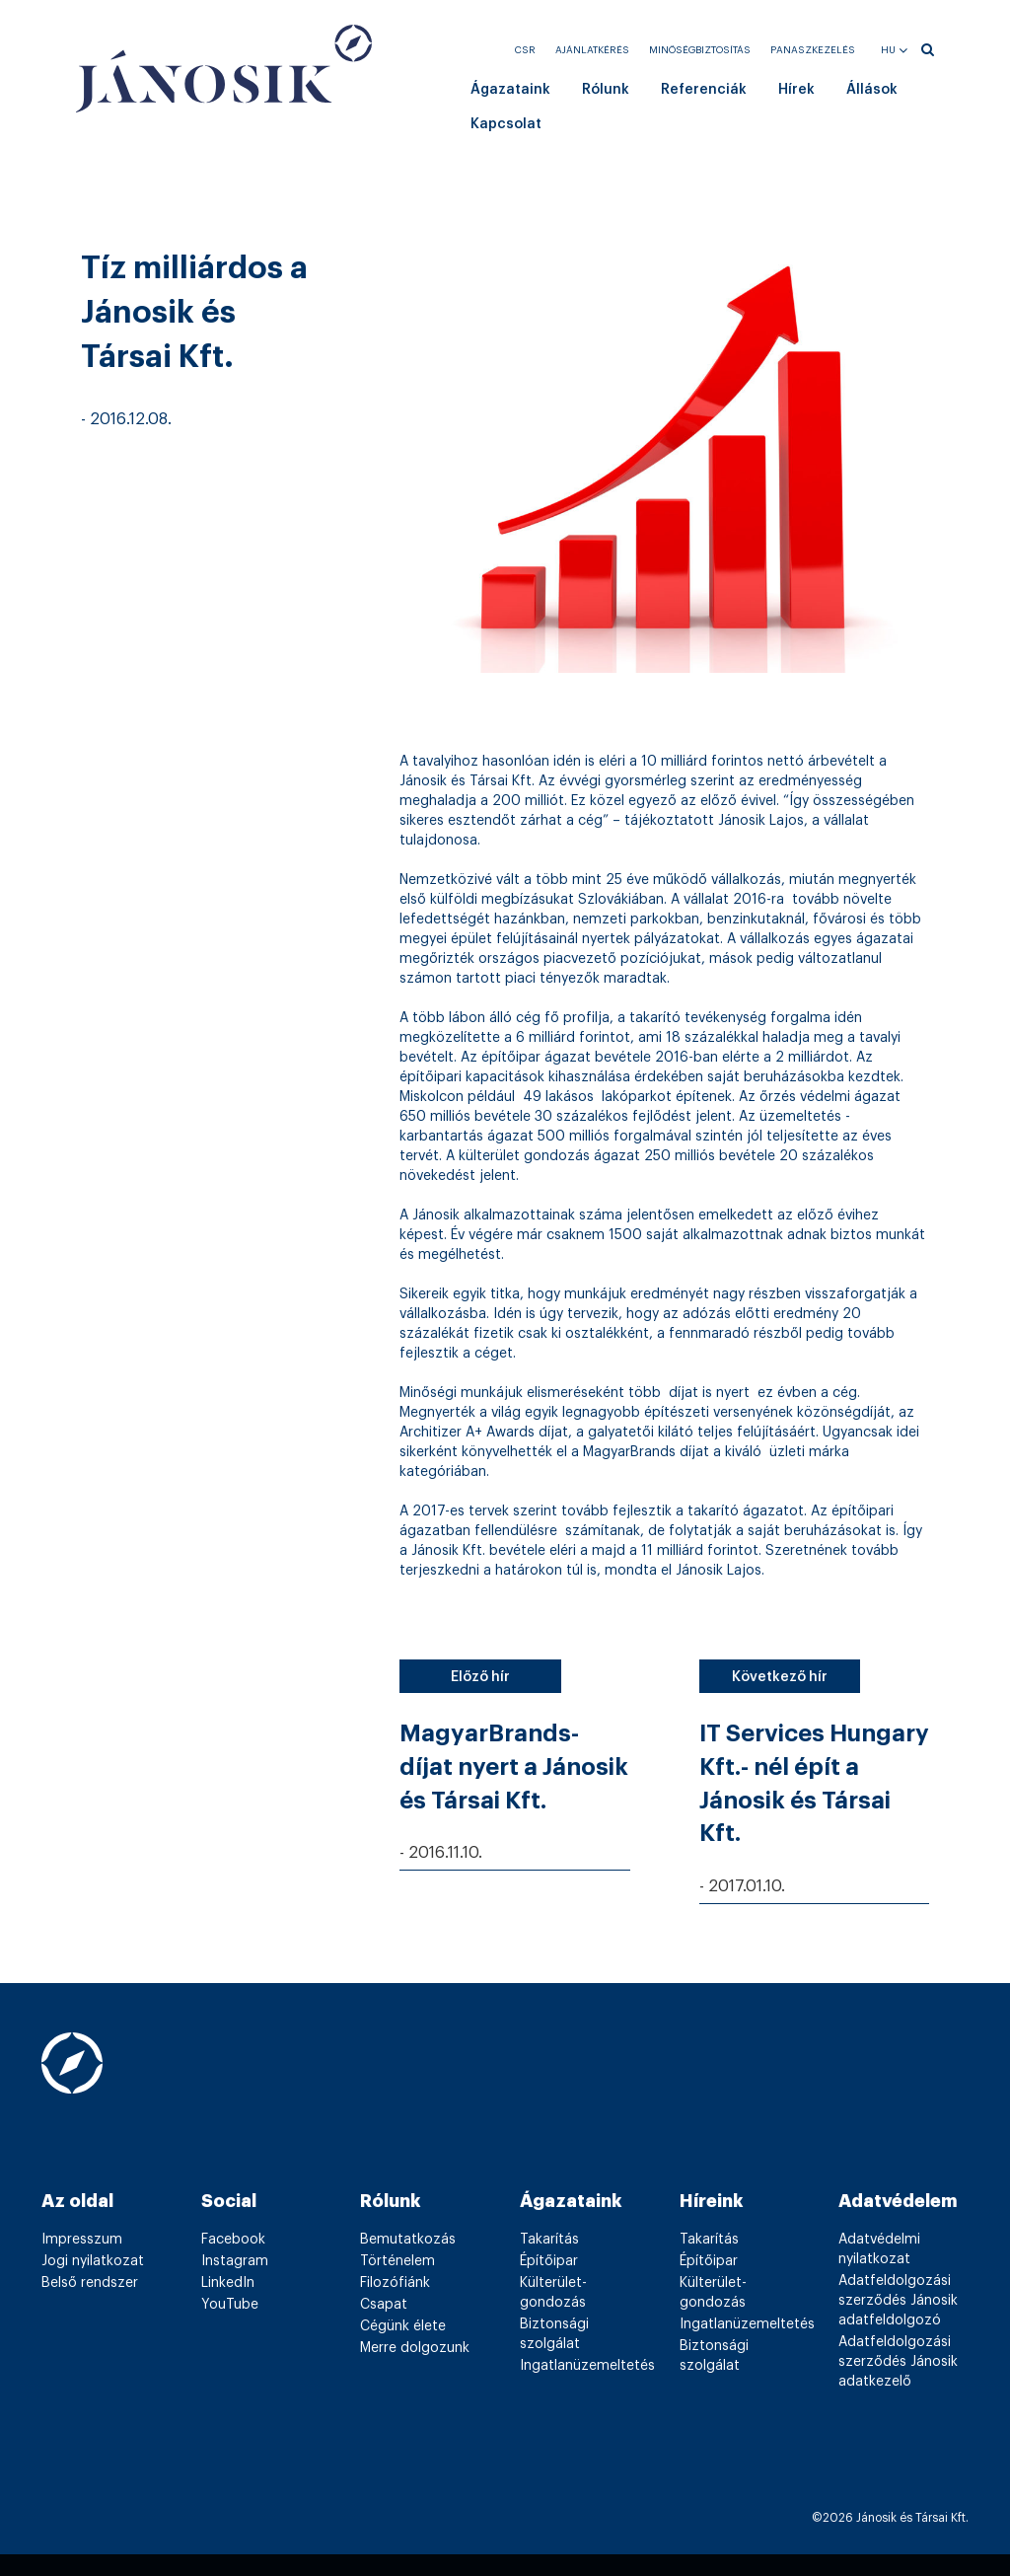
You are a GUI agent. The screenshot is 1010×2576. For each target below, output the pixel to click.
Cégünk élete (403, 2326)
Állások (872, 90)
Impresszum (81, 2239)
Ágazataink (510, 90)
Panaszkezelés (812, 50)
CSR (525, 50)
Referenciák (704, 90)
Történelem (397, 2261)
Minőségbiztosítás (700, 50)
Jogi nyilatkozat (92, 2261)
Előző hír (480, 1677)
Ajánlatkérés (592, 50)
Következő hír (780, 1677)
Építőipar (549, 2261)
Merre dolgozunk (414, 2348)
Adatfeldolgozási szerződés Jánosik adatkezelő (898, 2362)
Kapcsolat (505, 124)
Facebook (233, 2239)
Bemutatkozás (408, 2239)
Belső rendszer (89, 2283)
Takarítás (549, 2239)
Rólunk (605, 90)
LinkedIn (227, 2283)
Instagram (234, 2261)
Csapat (383, 2305)
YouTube (229, 2305)
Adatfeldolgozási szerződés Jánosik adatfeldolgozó (898, 2300)
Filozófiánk (395, 2283)
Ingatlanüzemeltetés (587, 2366)
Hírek (796, 90)
